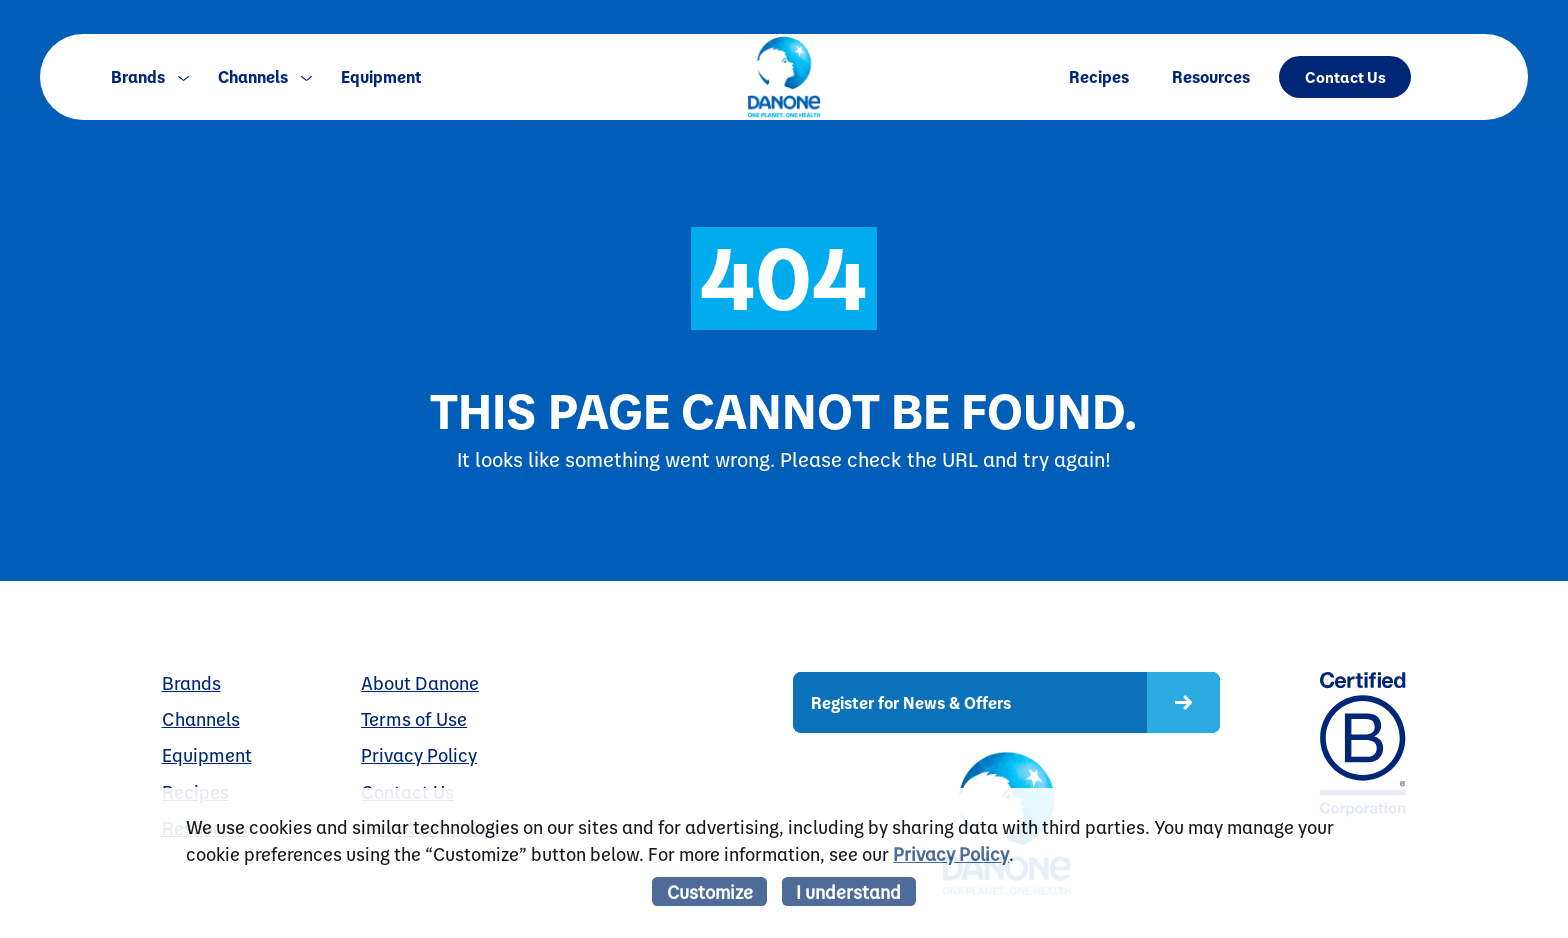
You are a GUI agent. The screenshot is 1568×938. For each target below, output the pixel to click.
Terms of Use (414, 719)
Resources (1211, 76)
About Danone (420, 683)
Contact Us (1345, 76)
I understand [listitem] (848, 891)
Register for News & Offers (911, 702)
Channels (265, 76)
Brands (150, 76)
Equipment (381, 76)
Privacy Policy (419, 755)
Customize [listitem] (710, 891)
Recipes (1099, 76)
